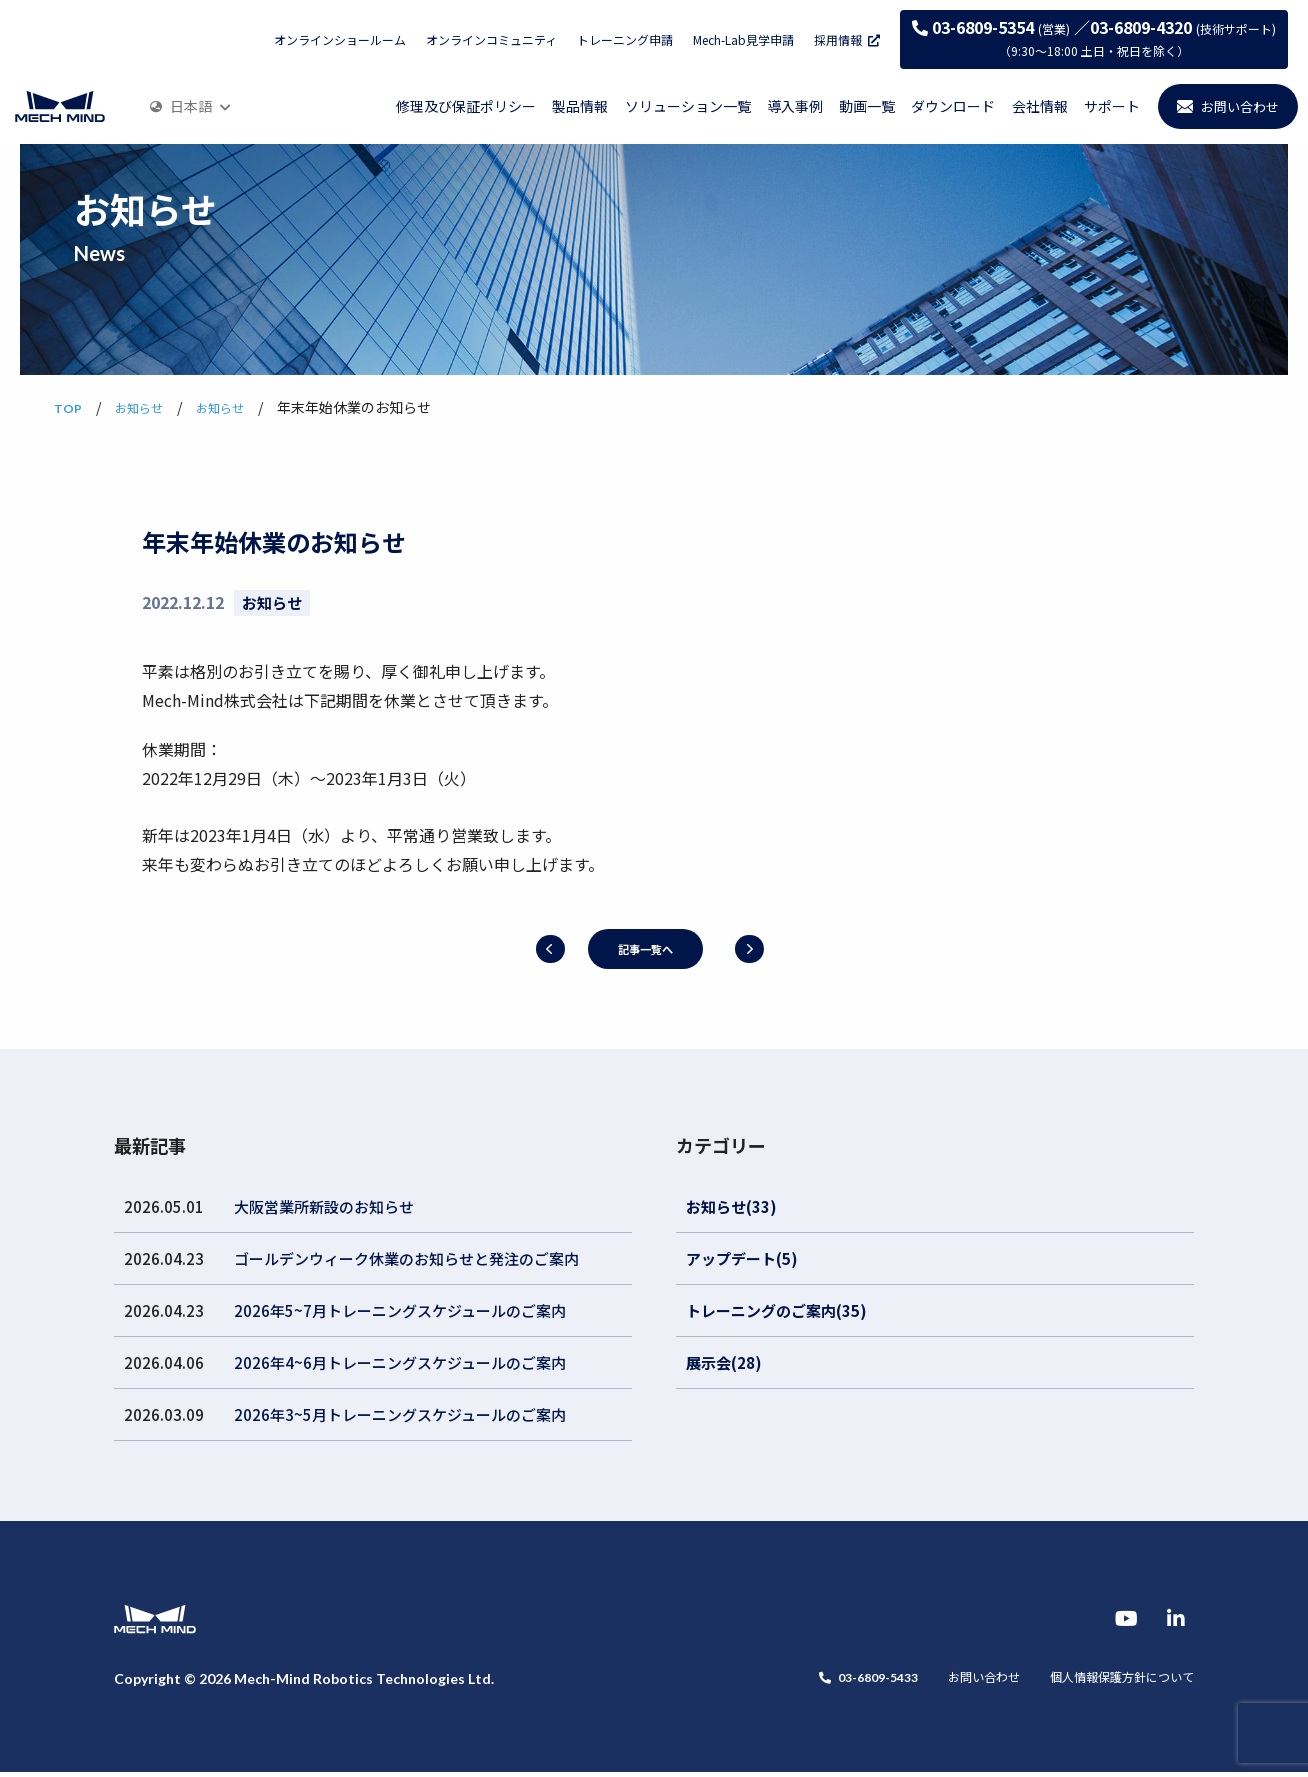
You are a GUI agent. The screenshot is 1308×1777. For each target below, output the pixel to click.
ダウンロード (953, 106)
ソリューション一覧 (688, 106)
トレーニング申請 (625, 39)
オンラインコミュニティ (491, 39)
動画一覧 (867, 106)
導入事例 (795, 106)
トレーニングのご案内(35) (776, 1310)
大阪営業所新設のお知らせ (324, 1206)
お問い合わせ (954, 1684)
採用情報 (847, 39)
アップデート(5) (742, 1258)
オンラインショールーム (340, 39)
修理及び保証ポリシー (466, 106)
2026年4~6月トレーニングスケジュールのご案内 (400, 1362)
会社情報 (1040, 106)
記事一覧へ (644, 948)
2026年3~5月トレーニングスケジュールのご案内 (400, 1414)
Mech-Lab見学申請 (743, 39)
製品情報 (580, 106)
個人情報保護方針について (1110, 1684)
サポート (1112, 106)
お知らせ (272, 602)
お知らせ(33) (731, 1206)
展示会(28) (724, 1362)
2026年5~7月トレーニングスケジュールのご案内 (400, 1310)
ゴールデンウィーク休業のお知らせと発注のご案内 (406, 1258)
